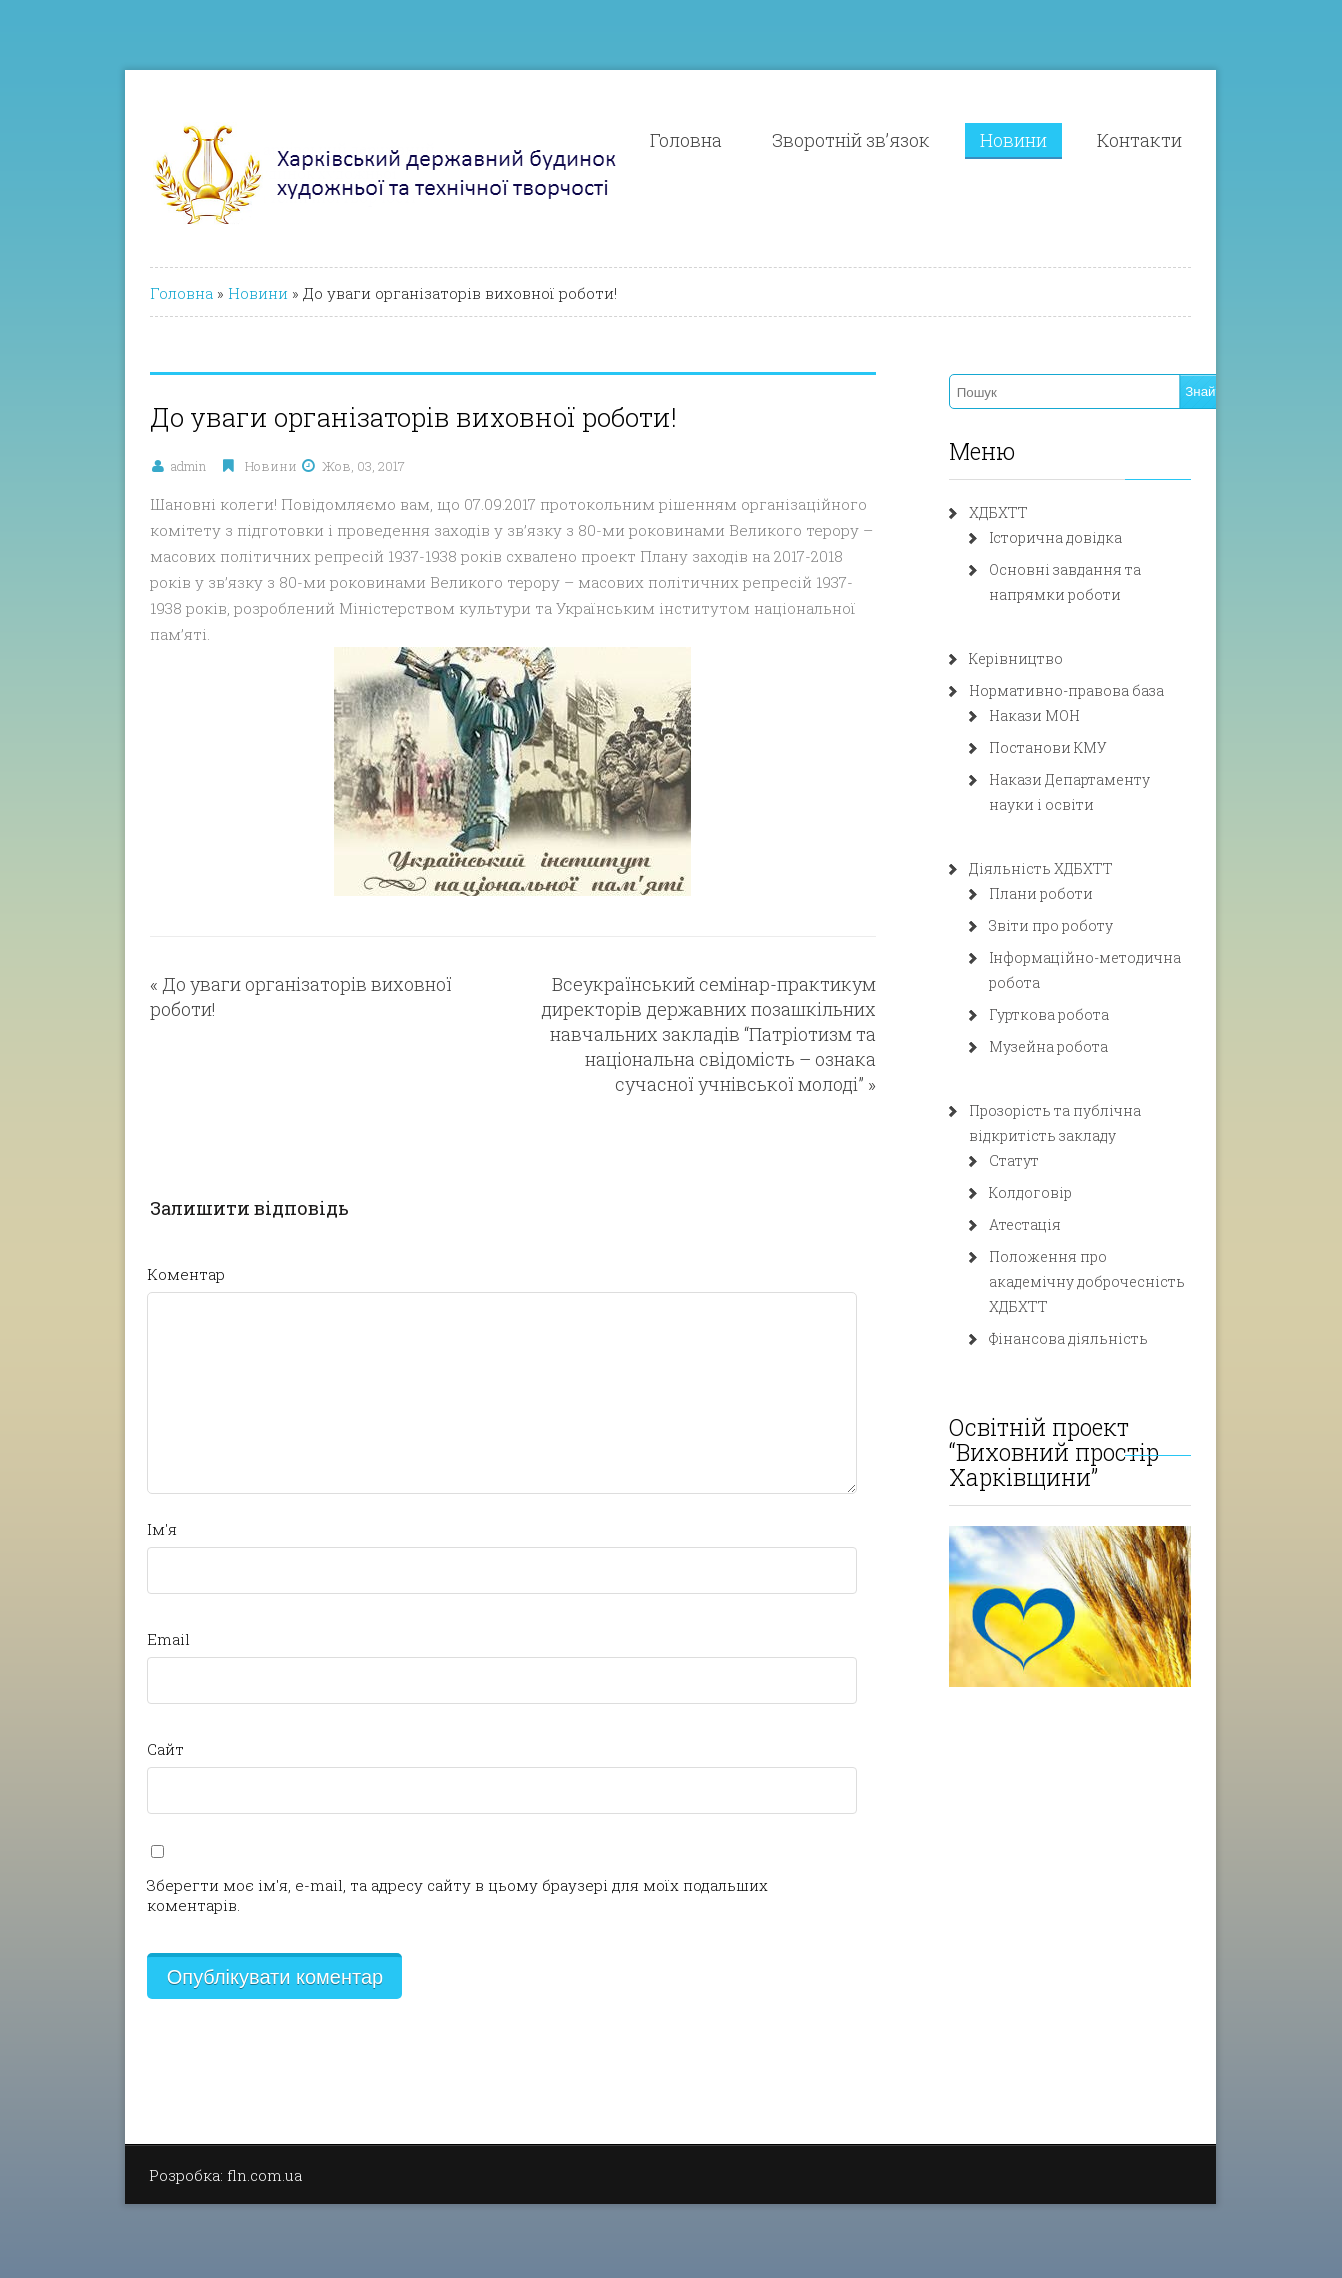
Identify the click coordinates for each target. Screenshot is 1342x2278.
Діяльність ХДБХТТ (1071, 868)
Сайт (85, 1723)
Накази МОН (1064, 715)
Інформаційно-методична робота (1142, 957)
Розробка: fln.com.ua (145, 2129)
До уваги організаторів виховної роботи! (262, 958)
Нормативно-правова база (1096, 690)
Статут (1044, 1135)
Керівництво (1046, 658)
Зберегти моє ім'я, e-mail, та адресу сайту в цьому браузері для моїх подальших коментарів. (426, 1859)
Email (88, 1613)
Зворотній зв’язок (927, 140)
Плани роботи (1071, 893)
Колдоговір (1060, 1167)
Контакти (1215, 140)
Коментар (106, 1248)
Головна (762, 140)
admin (108, 466)
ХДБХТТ (1028, 512)
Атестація (1055, 1199)
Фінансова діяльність (1098, 1288)
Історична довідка (1085, 537)
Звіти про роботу (1081, 925)
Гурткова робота (1079, 989)
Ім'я (82, 1503)
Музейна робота (1078, 1021)
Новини (1089, 140)
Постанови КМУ (1078, 747)
